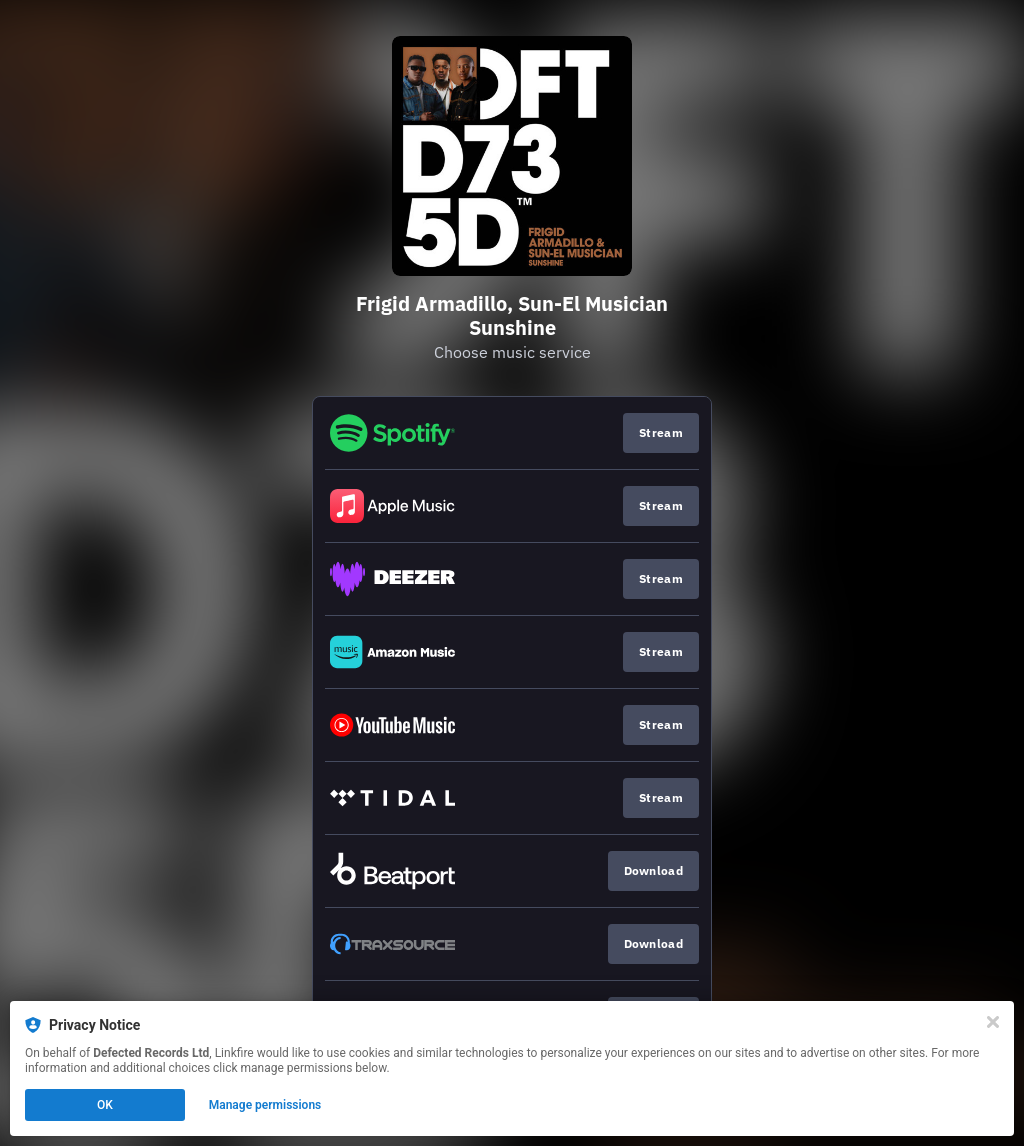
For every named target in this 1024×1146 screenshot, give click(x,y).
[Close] (993, 1022)
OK (105, 1105)
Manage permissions (265, 1105)
